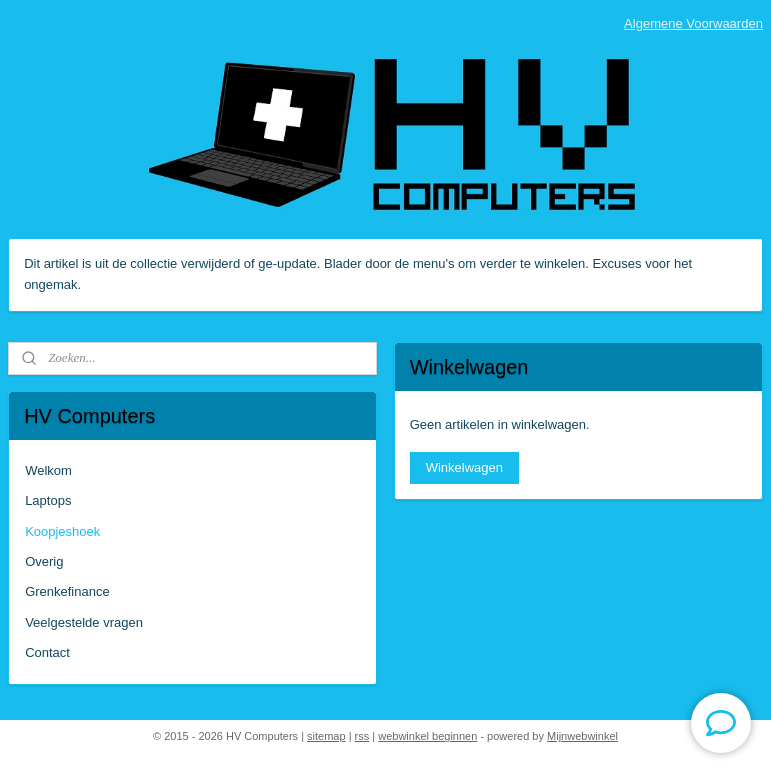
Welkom (48, 470)
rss (362, 736)
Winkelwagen (464, 467)
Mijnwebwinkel (582, 736)
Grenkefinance (67, 591)
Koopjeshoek (62, 531)
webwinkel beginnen (427, 736)
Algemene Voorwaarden (693, 23)
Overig (44, 561)
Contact (47, 652)
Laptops (48, 500)
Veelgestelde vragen (84, 622)
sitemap (326, 736)
